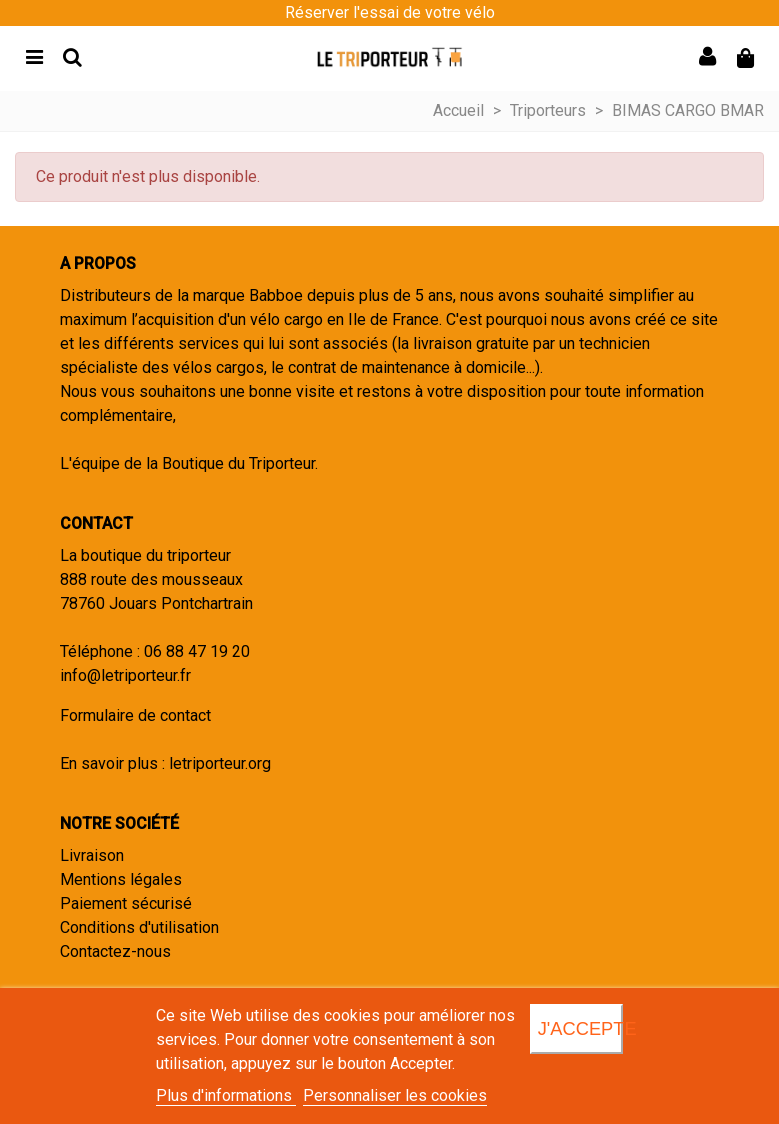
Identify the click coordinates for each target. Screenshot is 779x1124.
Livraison (92, 855)
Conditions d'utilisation (139, 927)
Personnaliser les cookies (395, 1095)
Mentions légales (121, 879)
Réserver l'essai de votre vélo (390, 12)
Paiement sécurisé (126, 903)
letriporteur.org (220, 763)
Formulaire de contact (135, 715)
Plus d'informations (226, 1095)
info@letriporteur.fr (125, 675)
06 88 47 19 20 (197, 651)
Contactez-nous (115, 951)
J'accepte (580, 1028)
